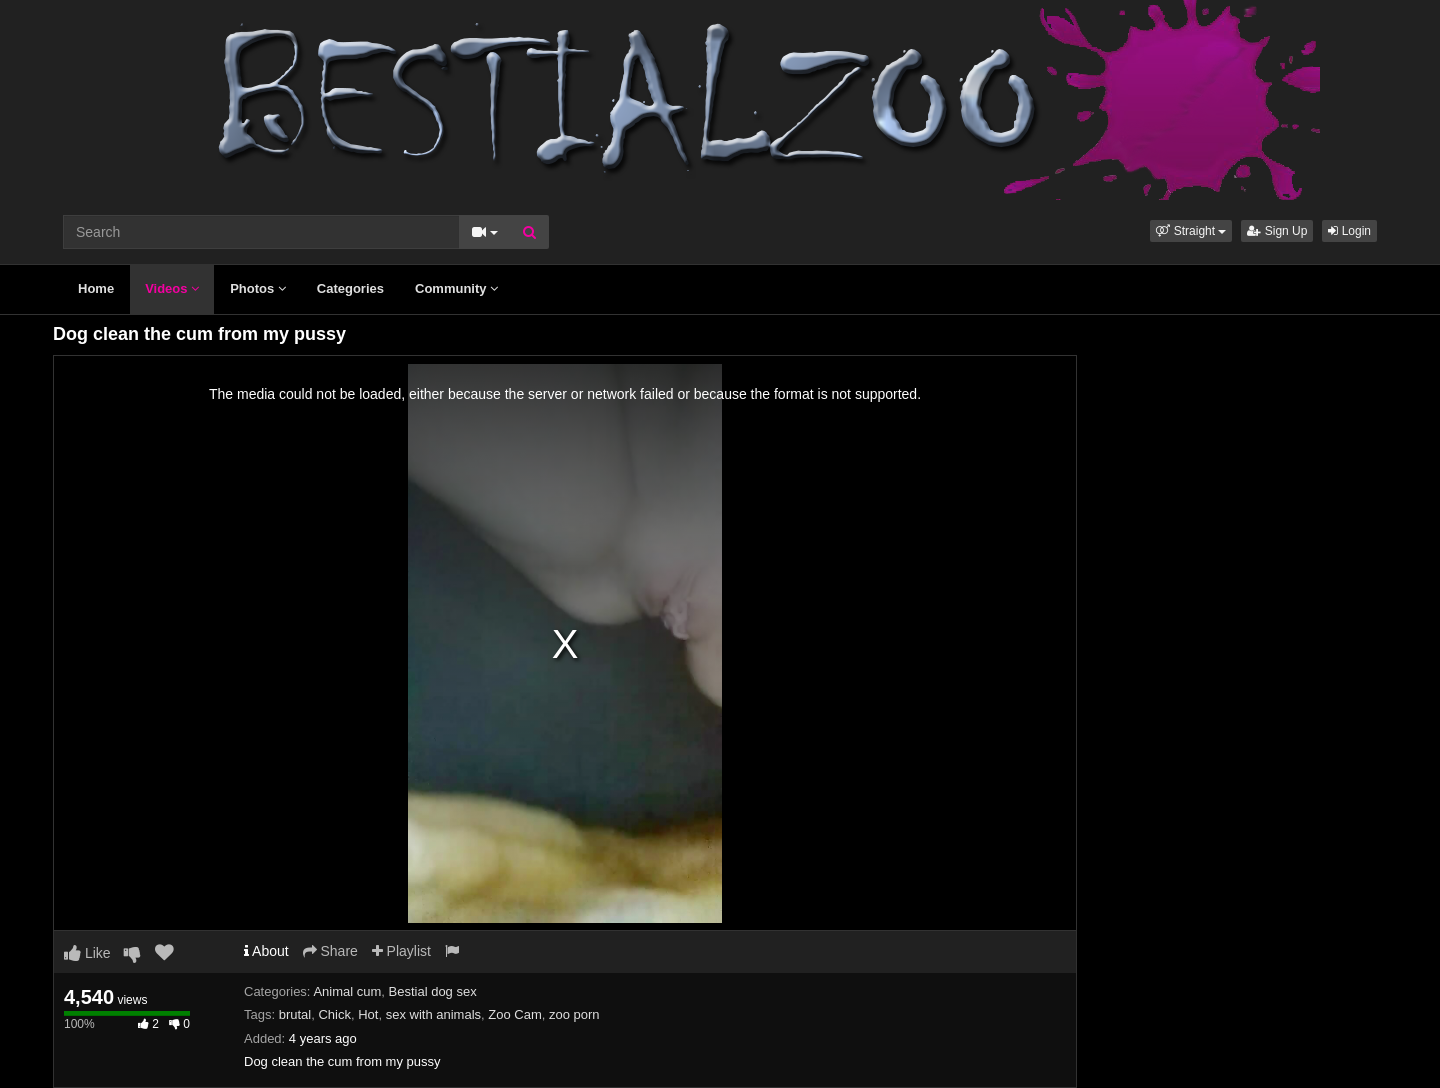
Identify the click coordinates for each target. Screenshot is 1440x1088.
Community (456, 288)
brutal (295, 1014)
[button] (1191, 231)
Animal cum (347, 991)
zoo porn (574, 1014)
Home (96, 288)
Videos (172, 288)
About (266, 951)
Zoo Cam (514, 1014)
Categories (350, 288)
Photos (258, 288)
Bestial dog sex (433, 991)
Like (87, 953)
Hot (368, 1014)
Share (330, 951)
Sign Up (1277, 231)
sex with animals (433, 1014)
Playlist (401, 951)
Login (1349, 231)
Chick (334, 1014)
